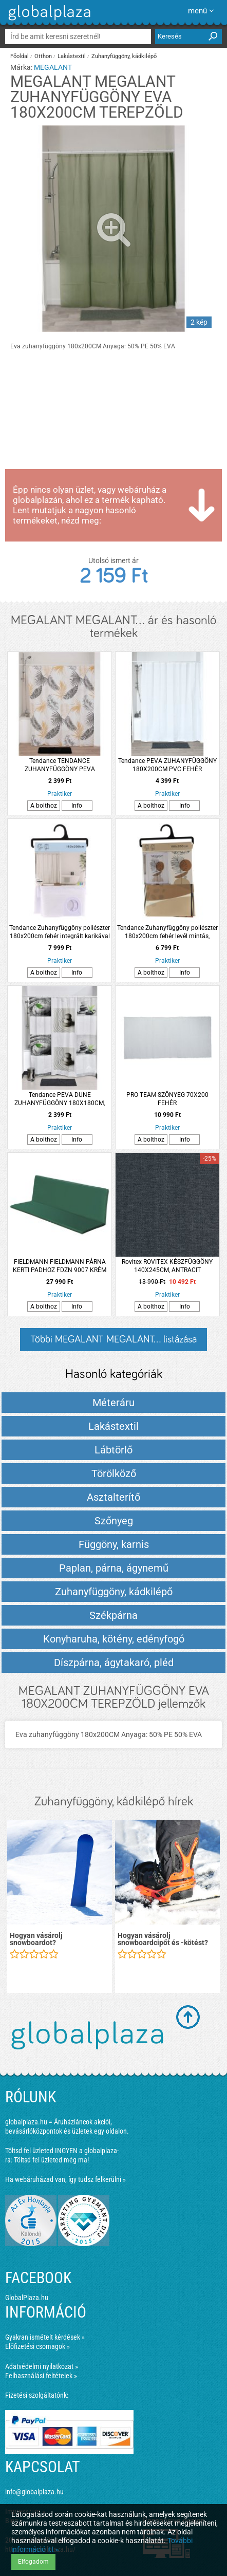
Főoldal (19, 56)
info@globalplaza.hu (34, 2492)
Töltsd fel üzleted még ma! (51, 2160)
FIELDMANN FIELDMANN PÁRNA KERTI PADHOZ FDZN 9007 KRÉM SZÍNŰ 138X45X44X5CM (59, 1266)
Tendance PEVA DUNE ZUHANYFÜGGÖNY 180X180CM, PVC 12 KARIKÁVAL (59, 1099)
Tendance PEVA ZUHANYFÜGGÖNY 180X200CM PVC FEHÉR (167, 765)
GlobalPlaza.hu (26, 2297)
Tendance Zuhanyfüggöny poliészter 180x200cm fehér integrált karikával (59, 932)
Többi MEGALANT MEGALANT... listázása (113, 1339)
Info (76, 805)
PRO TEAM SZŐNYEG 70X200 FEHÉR (167, 1099)
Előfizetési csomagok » (37, 2346)
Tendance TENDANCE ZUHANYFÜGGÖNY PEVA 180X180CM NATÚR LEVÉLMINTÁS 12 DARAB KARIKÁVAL (59, 765)
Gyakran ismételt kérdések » (45, 2337)
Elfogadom (33, 2561)
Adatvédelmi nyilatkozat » (41, 2366)
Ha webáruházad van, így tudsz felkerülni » (65, 2179)
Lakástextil (72, 56)
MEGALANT (53, 67)
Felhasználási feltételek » (41, 2376)
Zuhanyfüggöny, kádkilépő (124, 56)
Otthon (43, 56)
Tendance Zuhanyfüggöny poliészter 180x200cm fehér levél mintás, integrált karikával (167, 932)
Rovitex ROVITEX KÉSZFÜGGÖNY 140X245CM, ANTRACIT (167, 1266)
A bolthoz (43, 805)
